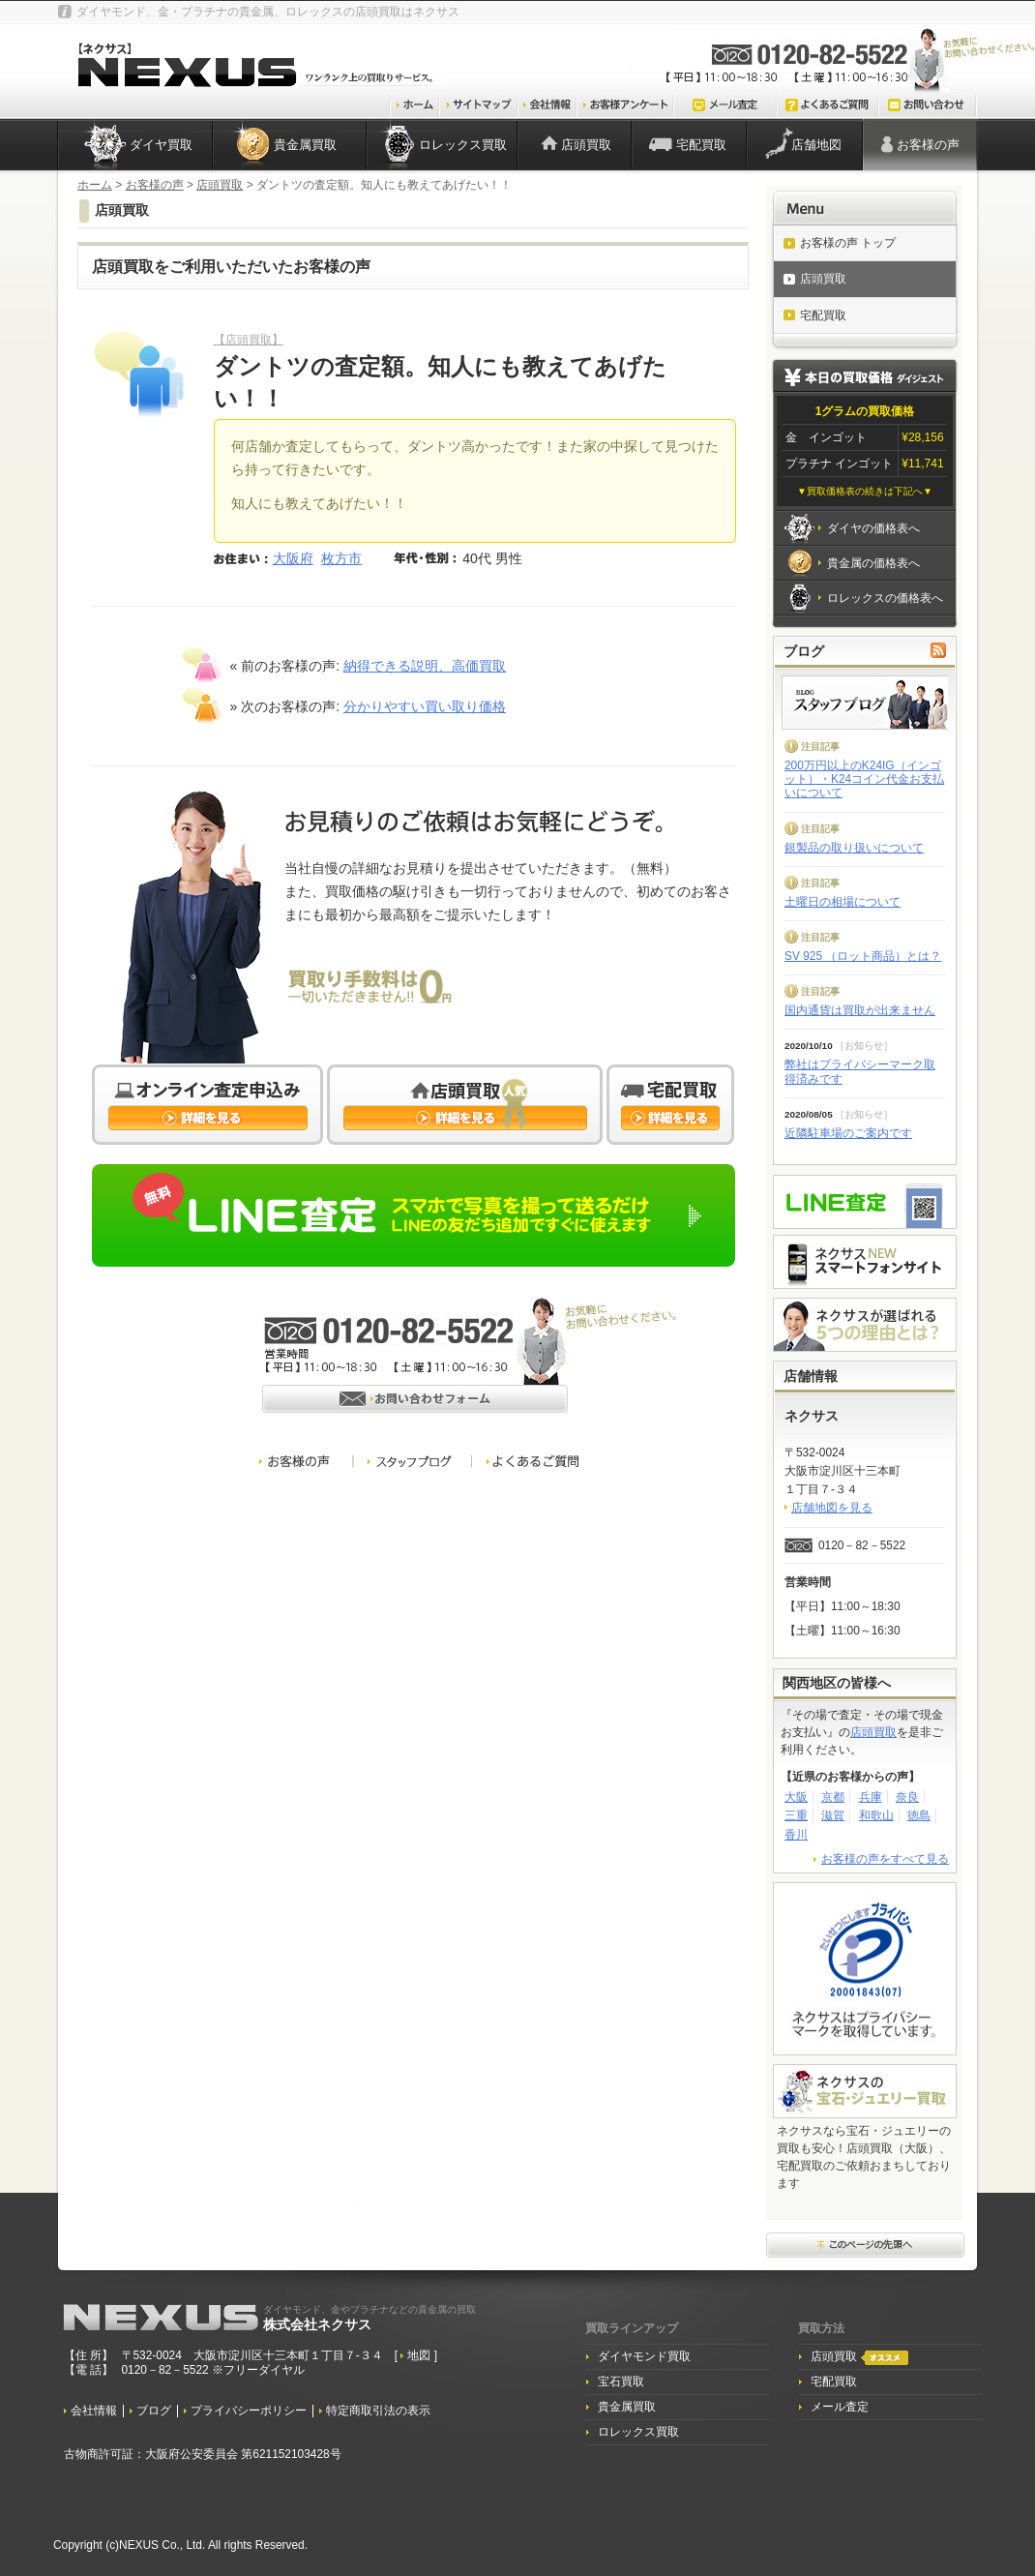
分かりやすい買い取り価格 (424, 706)
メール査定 (840, 2406)
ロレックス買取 (463, 144)
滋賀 (832, 1815)
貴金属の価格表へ (873, 563)
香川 (796, 1835)
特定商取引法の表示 (378, 2411)
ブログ (153, 2411)
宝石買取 (621, 2381)
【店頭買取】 (248, 339)
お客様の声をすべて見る (885, 1859)
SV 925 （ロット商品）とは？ (862, 956)
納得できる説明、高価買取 (424, 666)
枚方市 (341, 558)
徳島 (919, 1815)
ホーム (94, 185)
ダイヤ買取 (161, 144)
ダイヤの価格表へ (873, 528)
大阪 (796, 1797)
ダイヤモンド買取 (644, 2356)
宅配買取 (701, 144)
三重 (796, 1815)
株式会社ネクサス (369, 2317)
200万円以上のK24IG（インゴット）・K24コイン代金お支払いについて (864, 779)
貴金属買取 (305, 144)
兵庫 (870, 1797)
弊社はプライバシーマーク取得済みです (859, 1071)
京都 (832, 1797)
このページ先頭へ (865, 2246)
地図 (420, 2355)
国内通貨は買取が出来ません (859, 1010)
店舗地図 (816, 144)
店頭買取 (586, 144)
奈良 (907, 1797)
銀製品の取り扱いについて (854, 847)
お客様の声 (928, 144)
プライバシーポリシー (249, 2411)
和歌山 (876, 1815)
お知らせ (863, 1045)
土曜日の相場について (842, 902)
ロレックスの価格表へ (885, 598)
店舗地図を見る (831, 1507)
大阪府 (293, 558)
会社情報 (94, 2411)
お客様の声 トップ (848, 243)
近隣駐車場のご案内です (848, 1133)
